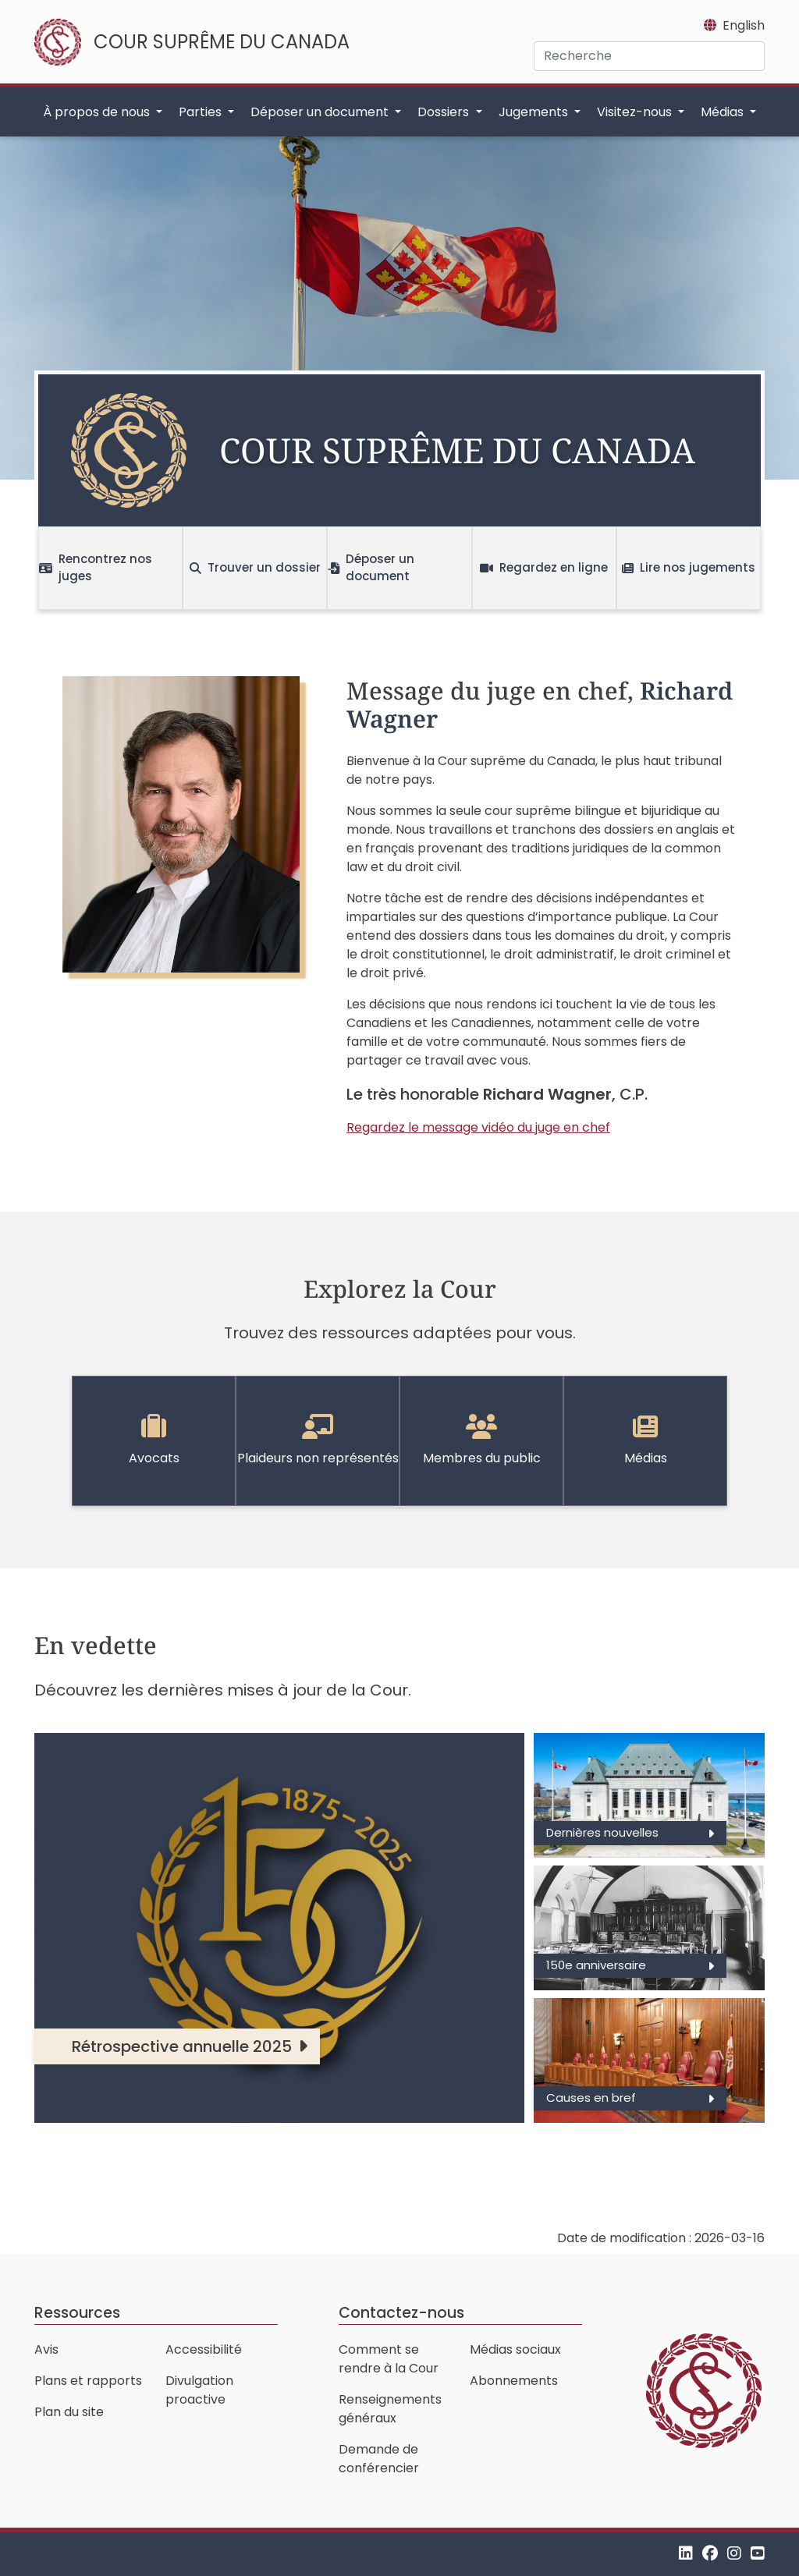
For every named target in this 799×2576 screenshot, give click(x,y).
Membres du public (482, 1440)
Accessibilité (203, 2349)
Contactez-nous (401, 2312)
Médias (645, 1440)
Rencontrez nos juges (95, 568)
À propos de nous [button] (98, 112)
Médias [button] (724, 112)
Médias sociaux (515, 2349)
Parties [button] (202, 112)
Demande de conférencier (379, 2458)
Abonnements (514, 2381)
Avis (46, 2349)
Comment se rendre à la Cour (389, 2358)
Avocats (154, 1440)
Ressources (77, 2312)
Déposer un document (371, 568)
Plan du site (69, 2412)
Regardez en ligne (544, 567)
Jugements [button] (535, 112)
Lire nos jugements (688, 567)
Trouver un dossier (255, 567)
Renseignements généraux (390, 2408)
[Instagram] (734, 2554)
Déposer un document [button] (321, 112)
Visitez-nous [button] (636, 112)
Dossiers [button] (444, 112)
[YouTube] (758, 2554)
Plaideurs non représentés (318, 1440)
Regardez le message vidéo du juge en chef (478, 1127)
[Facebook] (710, 2554)
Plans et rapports (88, 2381)
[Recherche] (649, 56)
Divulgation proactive (199, 2390)
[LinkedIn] (686, 2554)
